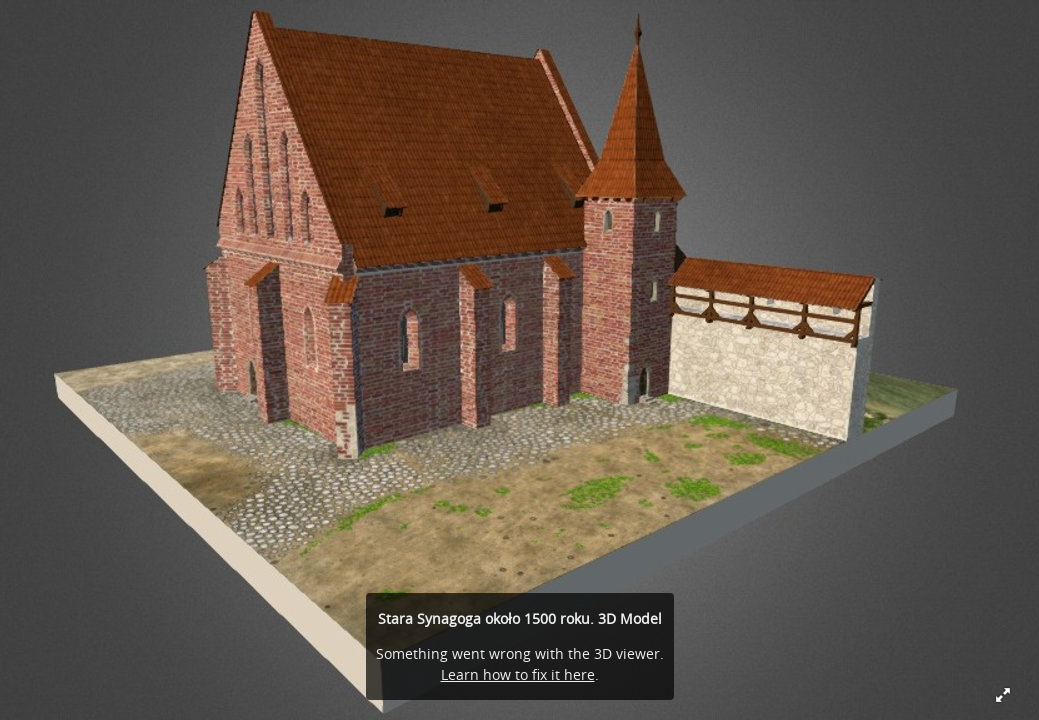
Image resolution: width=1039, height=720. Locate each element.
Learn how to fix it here (518, 674)
